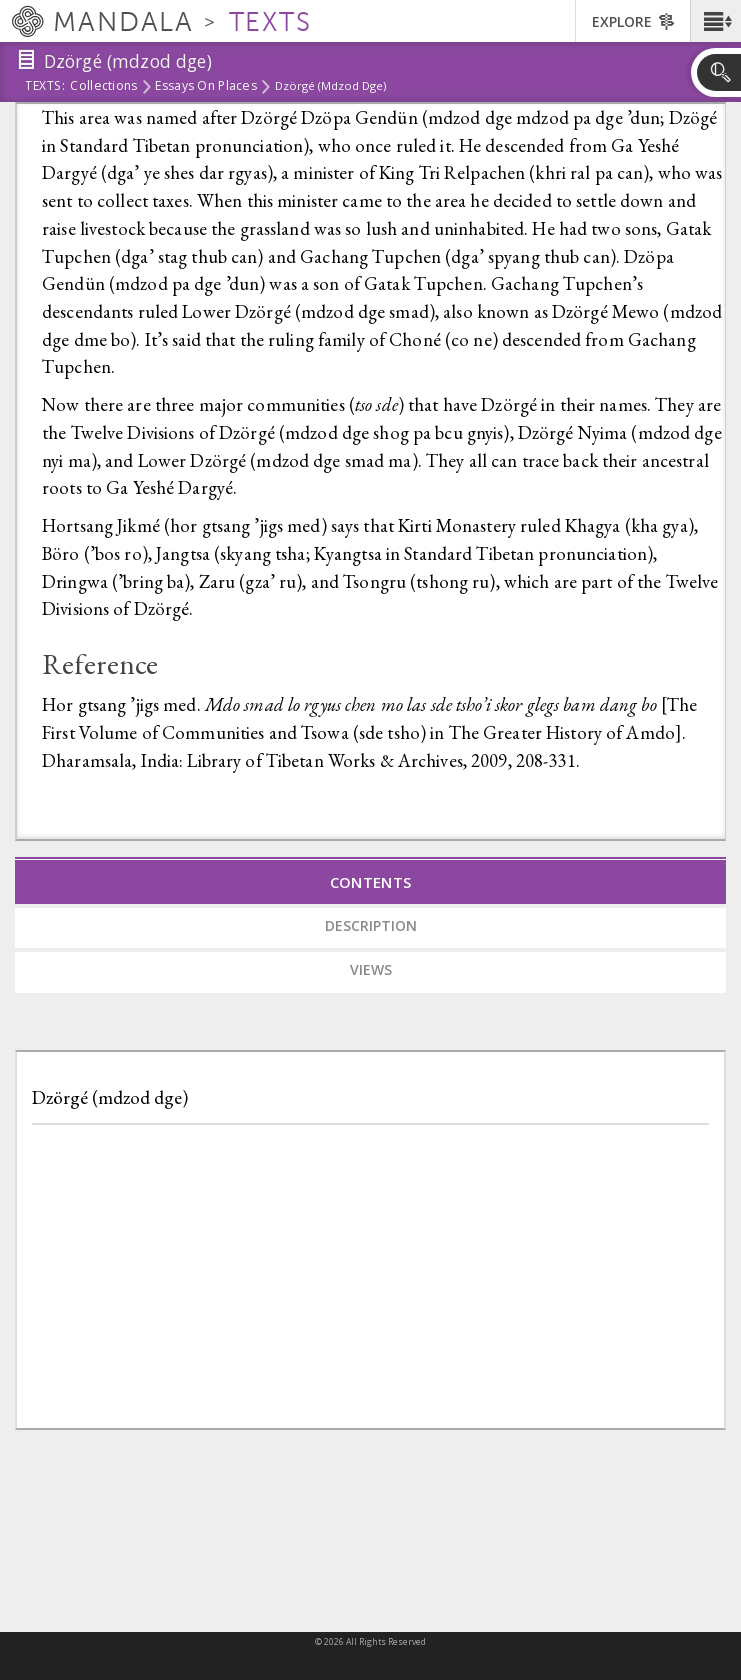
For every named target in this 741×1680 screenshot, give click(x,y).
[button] (715, 21)
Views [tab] (371, 969)
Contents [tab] (371, 882)
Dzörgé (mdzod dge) (110, 1097)
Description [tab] (371, 925)
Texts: (45, 87)
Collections (103, 87)
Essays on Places (205, 87)
